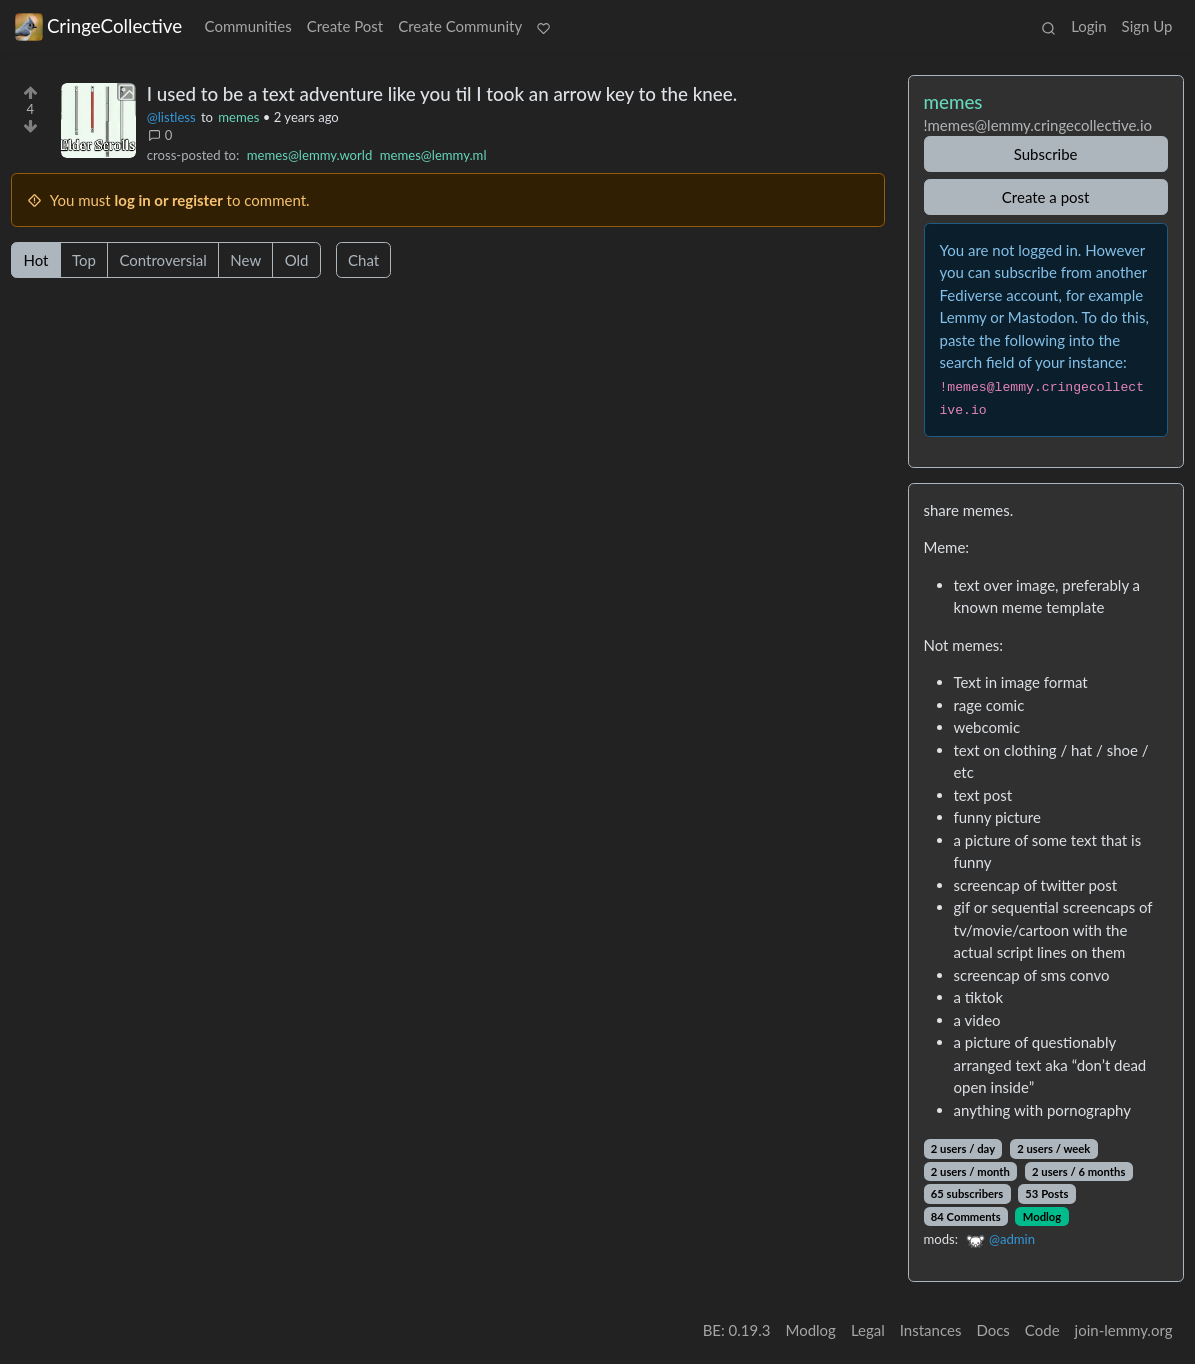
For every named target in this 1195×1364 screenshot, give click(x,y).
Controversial (162, 260)
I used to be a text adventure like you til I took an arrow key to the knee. (442, 93)
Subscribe (1046, 154)
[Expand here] (98, 120)
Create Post (345, 26)
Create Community (460, 26)
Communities (248, 26)
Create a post (1046, 197)
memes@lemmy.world (309, 155)
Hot (36, 260)
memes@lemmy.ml (433, 155)
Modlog (1042, 1216)
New (245, 260)
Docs (992, 1330)
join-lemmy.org (1124, 1330)
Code (1042, 1330)
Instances (931, 1330)
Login (1088, 26)
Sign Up (1147, 26)
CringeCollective (98, 26)
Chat (363, 260)
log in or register (169, 200)
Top (84, 260)
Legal (868, 1330)
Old (297, 260)
